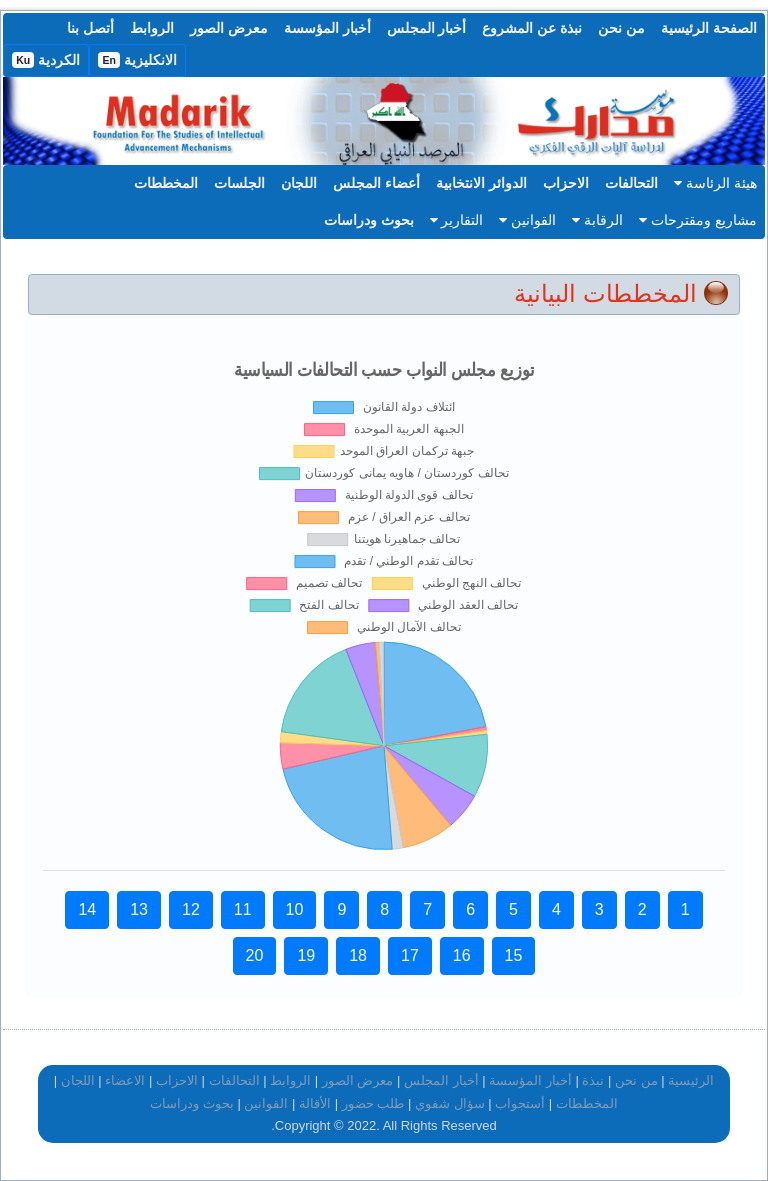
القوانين (527, 220)
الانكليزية (137, 60)
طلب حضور (373, 1103)
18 (358, 955)
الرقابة (597, 220)
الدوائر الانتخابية (481, 183)
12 (191, 909)
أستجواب (520, 1103)
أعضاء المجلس (376, 183)
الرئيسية (691, 1080)
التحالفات (631, 183)
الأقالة (315, 1103)
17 (410, 955)
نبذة (593, 1080)
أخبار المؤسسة (327, 28)
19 (306, 955)
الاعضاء (125, 1080)
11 (243, 909)
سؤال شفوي (450, 1103)
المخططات (166, 183)
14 (87, 909)
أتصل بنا (90, 28)
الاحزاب (566, 183)
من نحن (621, 28)
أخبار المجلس (427, 28)
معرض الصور (229, 28)
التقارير (457, 220)
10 (295, 909)
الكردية (46, 60)
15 (514, 955)
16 (462, 955)
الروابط (152, 28)
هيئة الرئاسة (715, 183)
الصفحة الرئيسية (709, 28)
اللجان (299, 183)
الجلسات (239, 183)
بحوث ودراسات (369, 220)
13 (139, 909)
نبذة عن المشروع (532, 28)
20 (255, 955)
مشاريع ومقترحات (698, 220)
